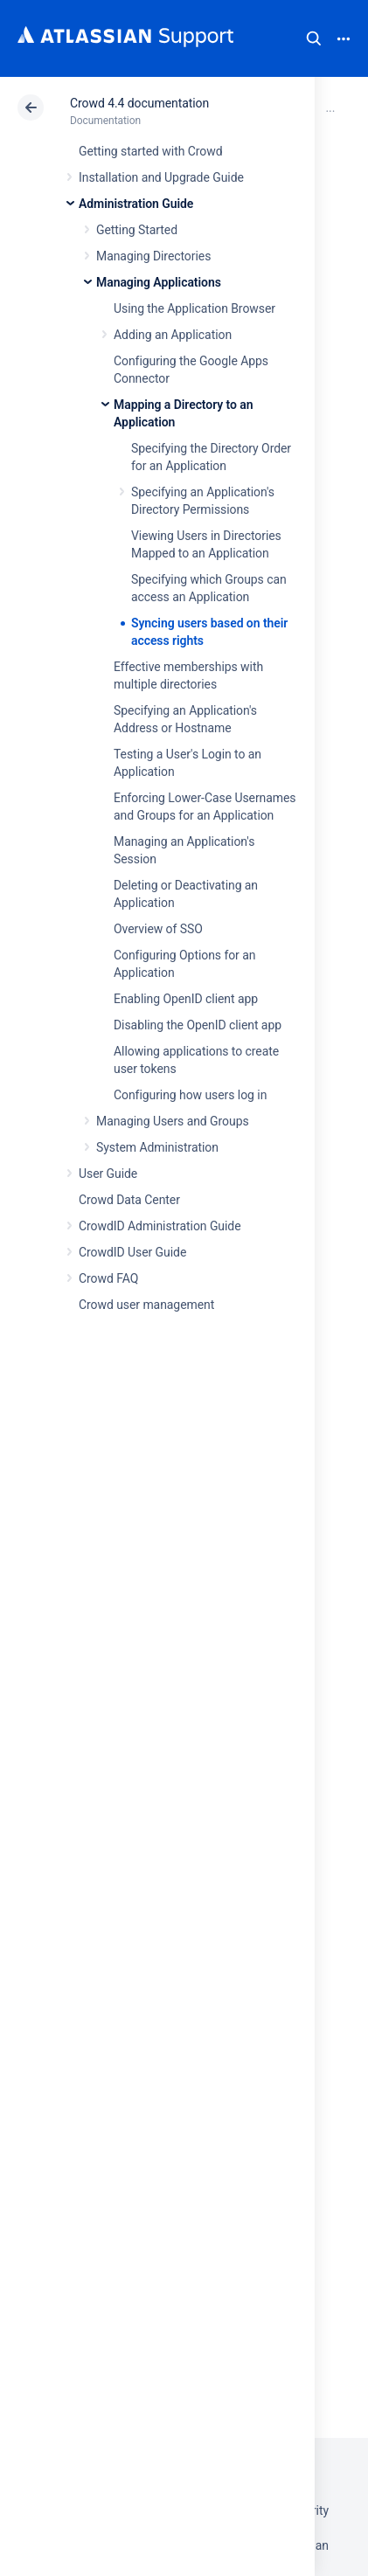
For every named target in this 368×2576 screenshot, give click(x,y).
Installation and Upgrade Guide (161, 177)
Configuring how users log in (190, 1095)
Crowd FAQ (108, 1278)
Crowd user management (146, 1305)
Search (314, 38)
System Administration (157, 1147)
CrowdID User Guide (132, 1252)
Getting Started (136, 230)
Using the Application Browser (194, 308)
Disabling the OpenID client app (197, 1025)
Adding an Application (173, 335)
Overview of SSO (158, 929)
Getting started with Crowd (150, 151)
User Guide (108, 1174)
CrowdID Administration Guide (160, 1226)
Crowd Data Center (129, 1200)
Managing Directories (153, 256)
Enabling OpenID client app (186, 999)
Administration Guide (136, 204)
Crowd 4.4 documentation (139, 103)
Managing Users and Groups (172, 1121)
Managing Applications (158, 282)
